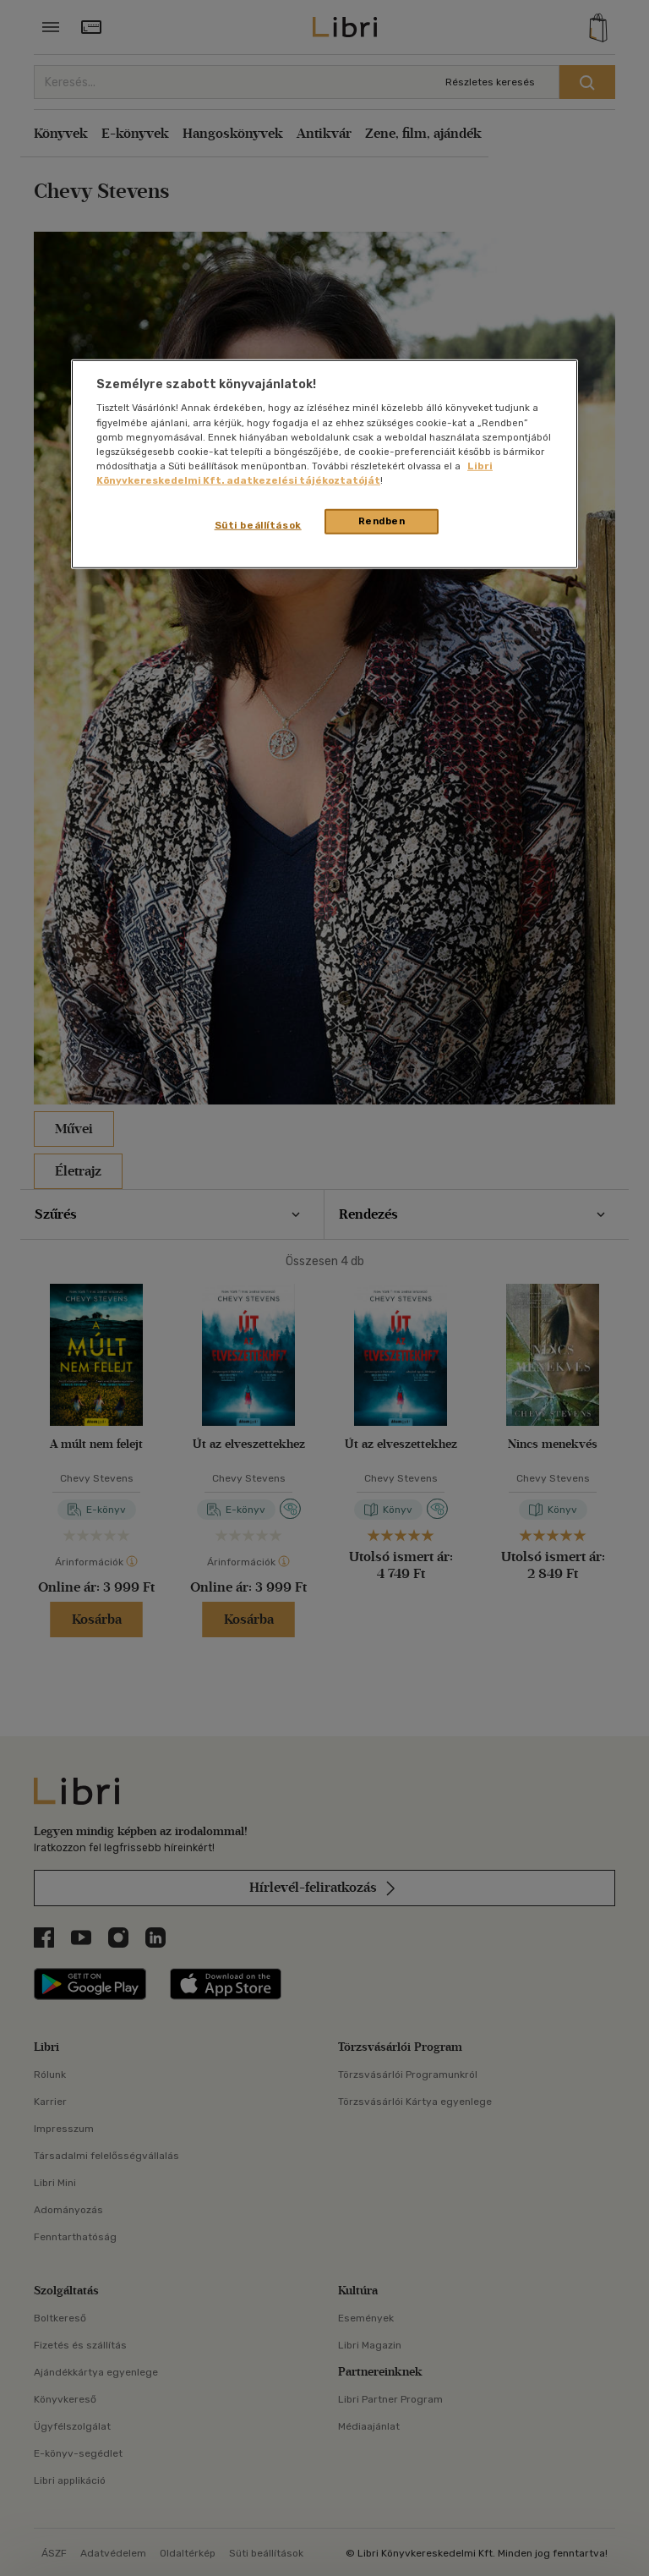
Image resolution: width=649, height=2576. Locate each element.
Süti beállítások (258, 525)
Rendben (382, 521)
